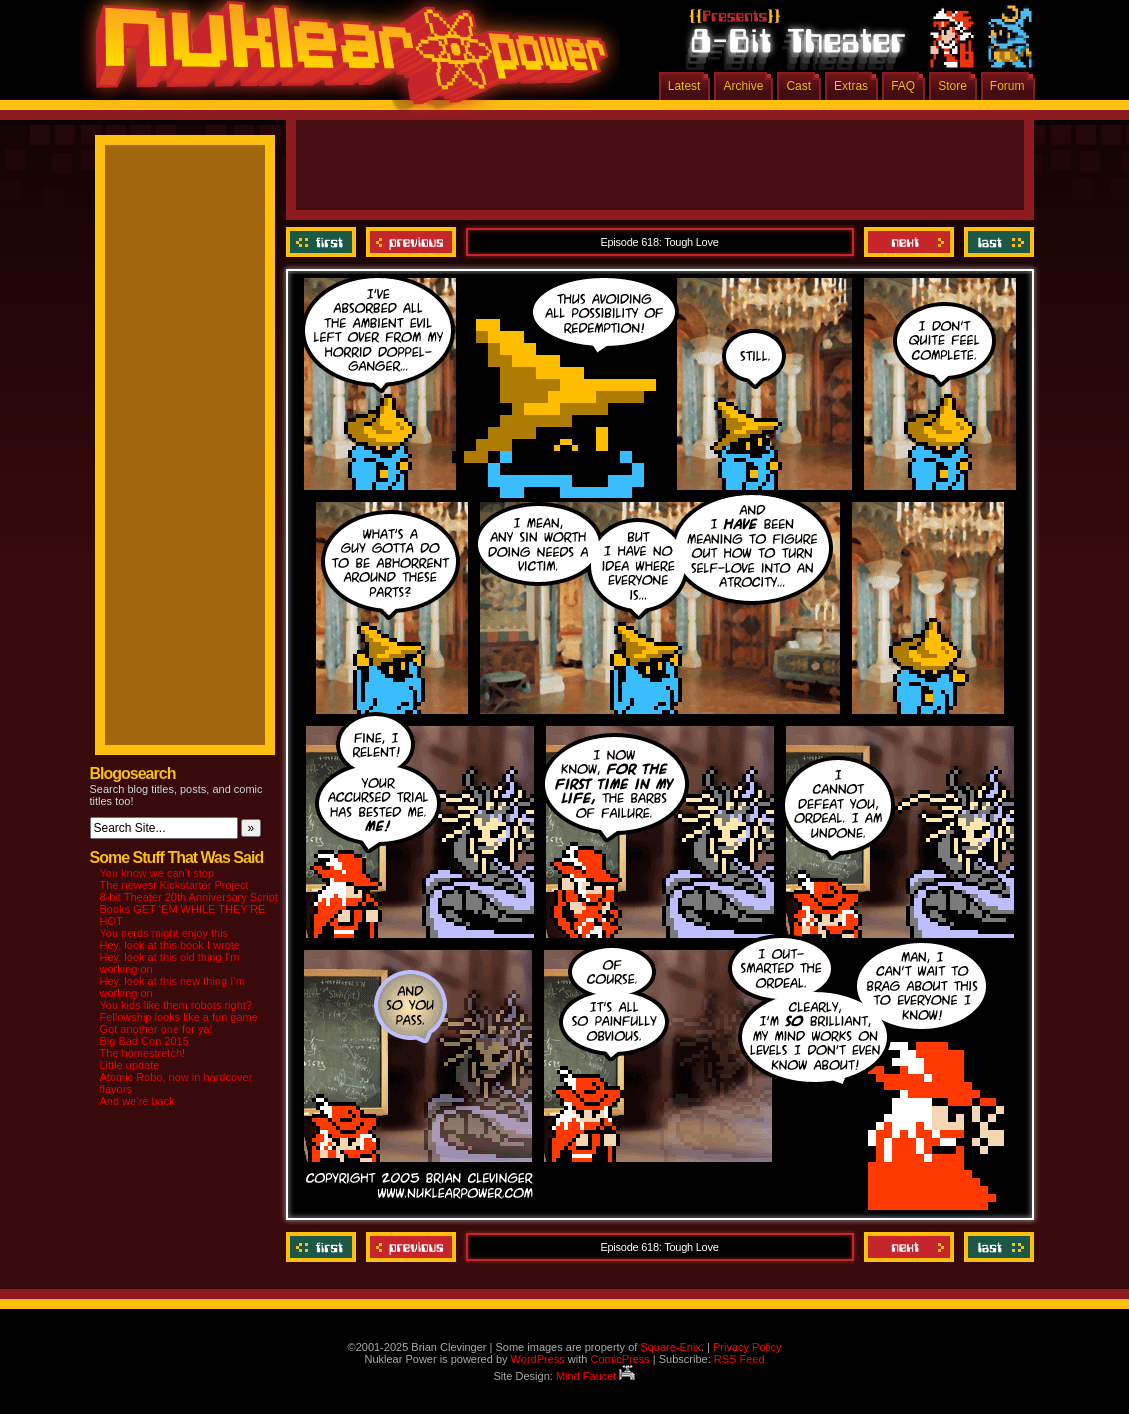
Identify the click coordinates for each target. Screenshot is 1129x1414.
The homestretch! (143, 1053)
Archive (743, 86)
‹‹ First (323, 242)
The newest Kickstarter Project (174, 885)
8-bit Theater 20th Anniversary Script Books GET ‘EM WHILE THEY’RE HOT (189, 909)
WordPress (538, 1359)
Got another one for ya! (156, 1029)
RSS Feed (739, 1359)
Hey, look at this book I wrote (170, 945)
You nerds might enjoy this (164, 933)
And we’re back (137, 1101)
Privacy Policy (747, 1347)
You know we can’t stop (157, 873)
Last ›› (996, 242)
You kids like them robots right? (176, 1005)
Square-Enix (670, 1347)
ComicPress (619, 1359)
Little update (130, 1065)
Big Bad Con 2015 (144, 1041)
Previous (411, 242)
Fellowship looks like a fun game (179, 1017)
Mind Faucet (596, 1376)
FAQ (903, 86)
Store (952, 86)
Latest (684, 86)
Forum (1007, 86)
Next (909, 242)
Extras (851, 86)
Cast (798, 86)
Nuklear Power (345, 60)
